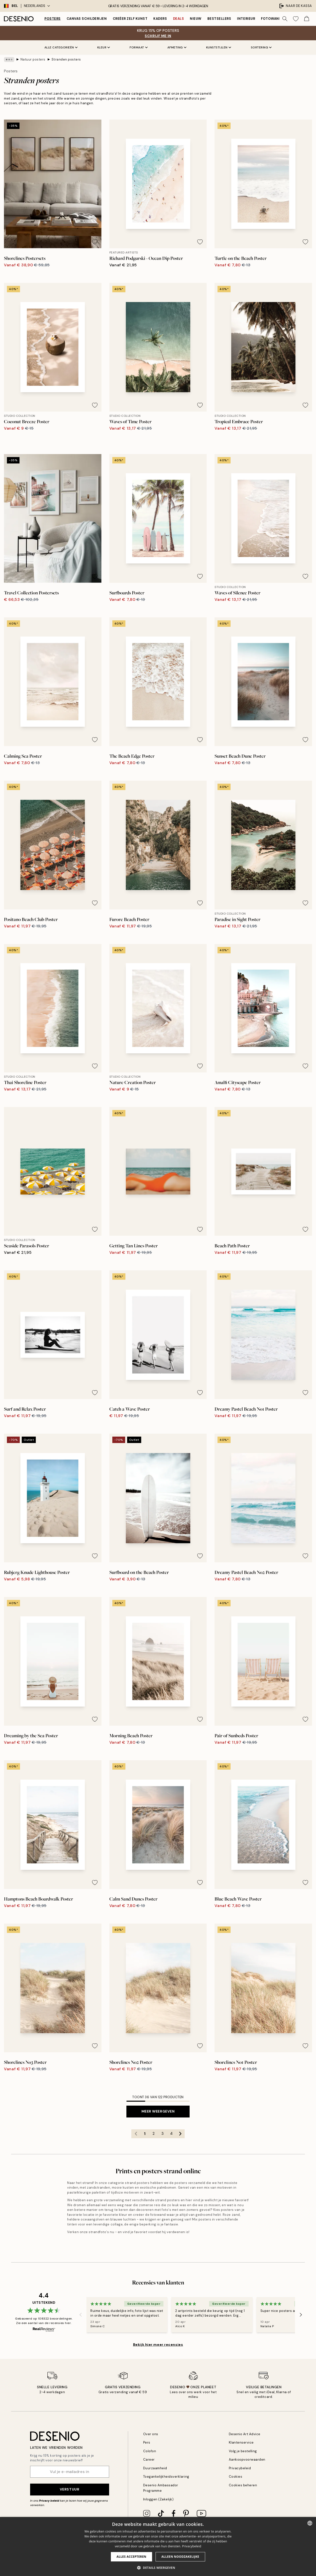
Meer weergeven (158, 2111)
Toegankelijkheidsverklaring (166, 2476)
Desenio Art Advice (244, 2434)
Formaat (139, 47)
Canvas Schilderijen (87, 19)
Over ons (150, 2434)
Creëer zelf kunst (130, 19)
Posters (52, 19)
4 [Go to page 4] (171, 2133)
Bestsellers (219, 19)
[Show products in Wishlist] (295, 19)
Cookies (235, 2476)
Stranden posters (66, 59)
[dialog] (158, 2546)
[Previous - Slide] (80, 2315)
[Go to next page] (180, 2133)
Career (149, 2459)
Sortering (261, 47)
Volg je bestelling (243, 2451)
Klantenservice (241, 2442)
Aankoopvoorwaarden (247, 2459)
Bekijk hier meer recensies (158, 2344)
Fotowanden (273, 19)
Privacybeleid (240, 2468)
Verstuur (69, 2489)
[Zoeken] (284, 19)
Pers (146, 2442)
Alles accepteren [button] (131, 2557)
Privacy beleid (49, 2501)
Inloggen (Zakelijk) (158, 2499)
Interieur (246, 19)
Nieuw (195, 19)
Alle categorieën (61, 47)
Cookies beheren (243, 2485)
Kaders (160, 19)
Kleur (103, 47)
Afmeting (176, 47)
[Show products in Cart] (306, 19)
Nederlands (36, 6)
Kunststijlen (218, 47)
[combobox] (309, 2523)
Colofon (149, 2451)
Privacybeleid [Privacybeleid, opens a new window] (191, 2546)
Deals (178, 19)
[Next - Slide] (301, 2315)
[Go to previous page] (135, 2133)
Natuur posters (32, 59)
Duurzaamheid (155, 2468)
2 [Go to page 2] (154, 2133)
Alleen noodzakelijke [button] (180, 2557)
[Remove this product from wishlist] (94, 241)
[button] (158, 2567)
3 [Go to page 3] (162, 2133)
